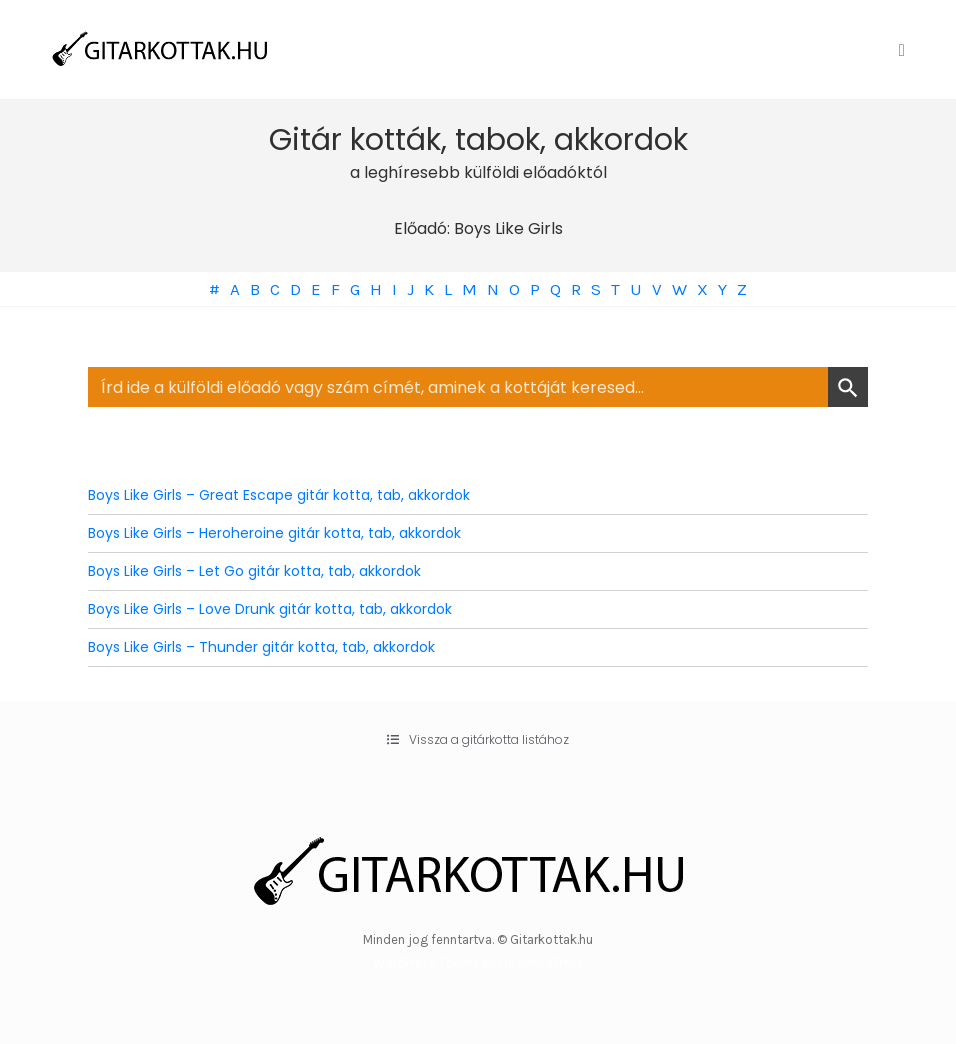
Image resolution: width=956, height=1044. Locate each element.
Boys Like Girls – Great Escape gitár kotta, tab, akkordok (279, 495)
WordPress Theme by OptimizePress (478, 962)
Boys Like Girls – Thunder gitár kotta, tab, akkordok (261, 647)
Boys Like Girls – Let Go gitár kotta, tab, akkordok (254, 571)
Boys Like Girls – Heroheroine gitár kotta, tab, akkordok (274, 533)
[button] (478, 740)
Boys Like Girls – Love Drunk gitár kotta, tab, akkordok (270, 609)
